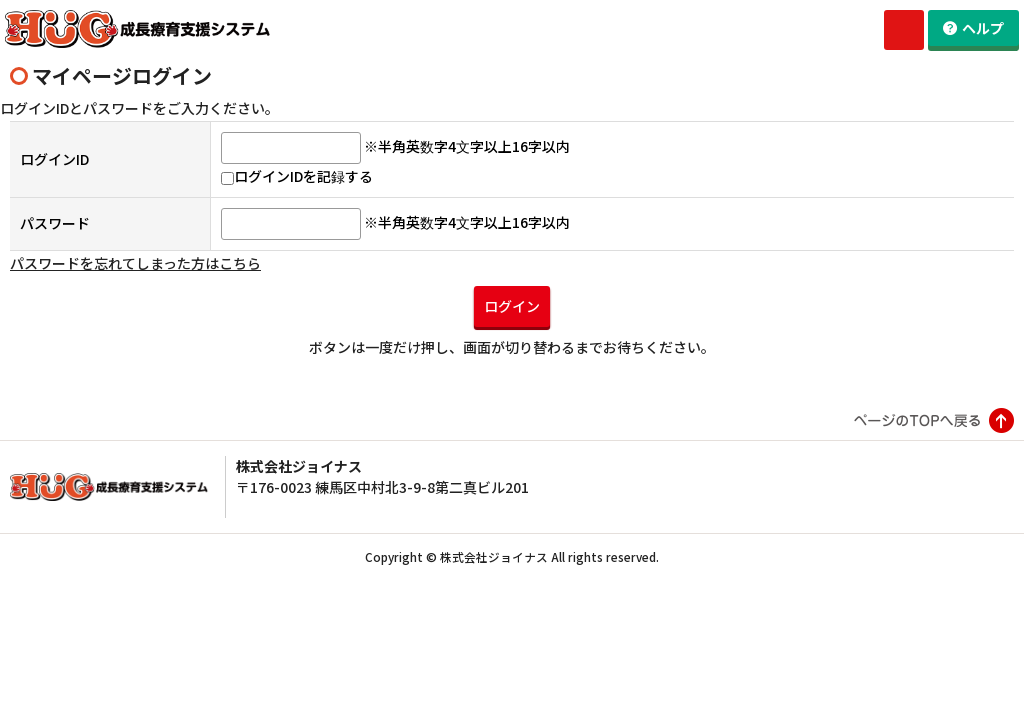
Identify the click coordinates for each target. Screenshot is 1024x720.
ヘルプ (983, 28)
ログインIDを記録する (297, 197)
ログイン (512, 327)
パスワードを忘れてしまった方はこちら (135, 284)
